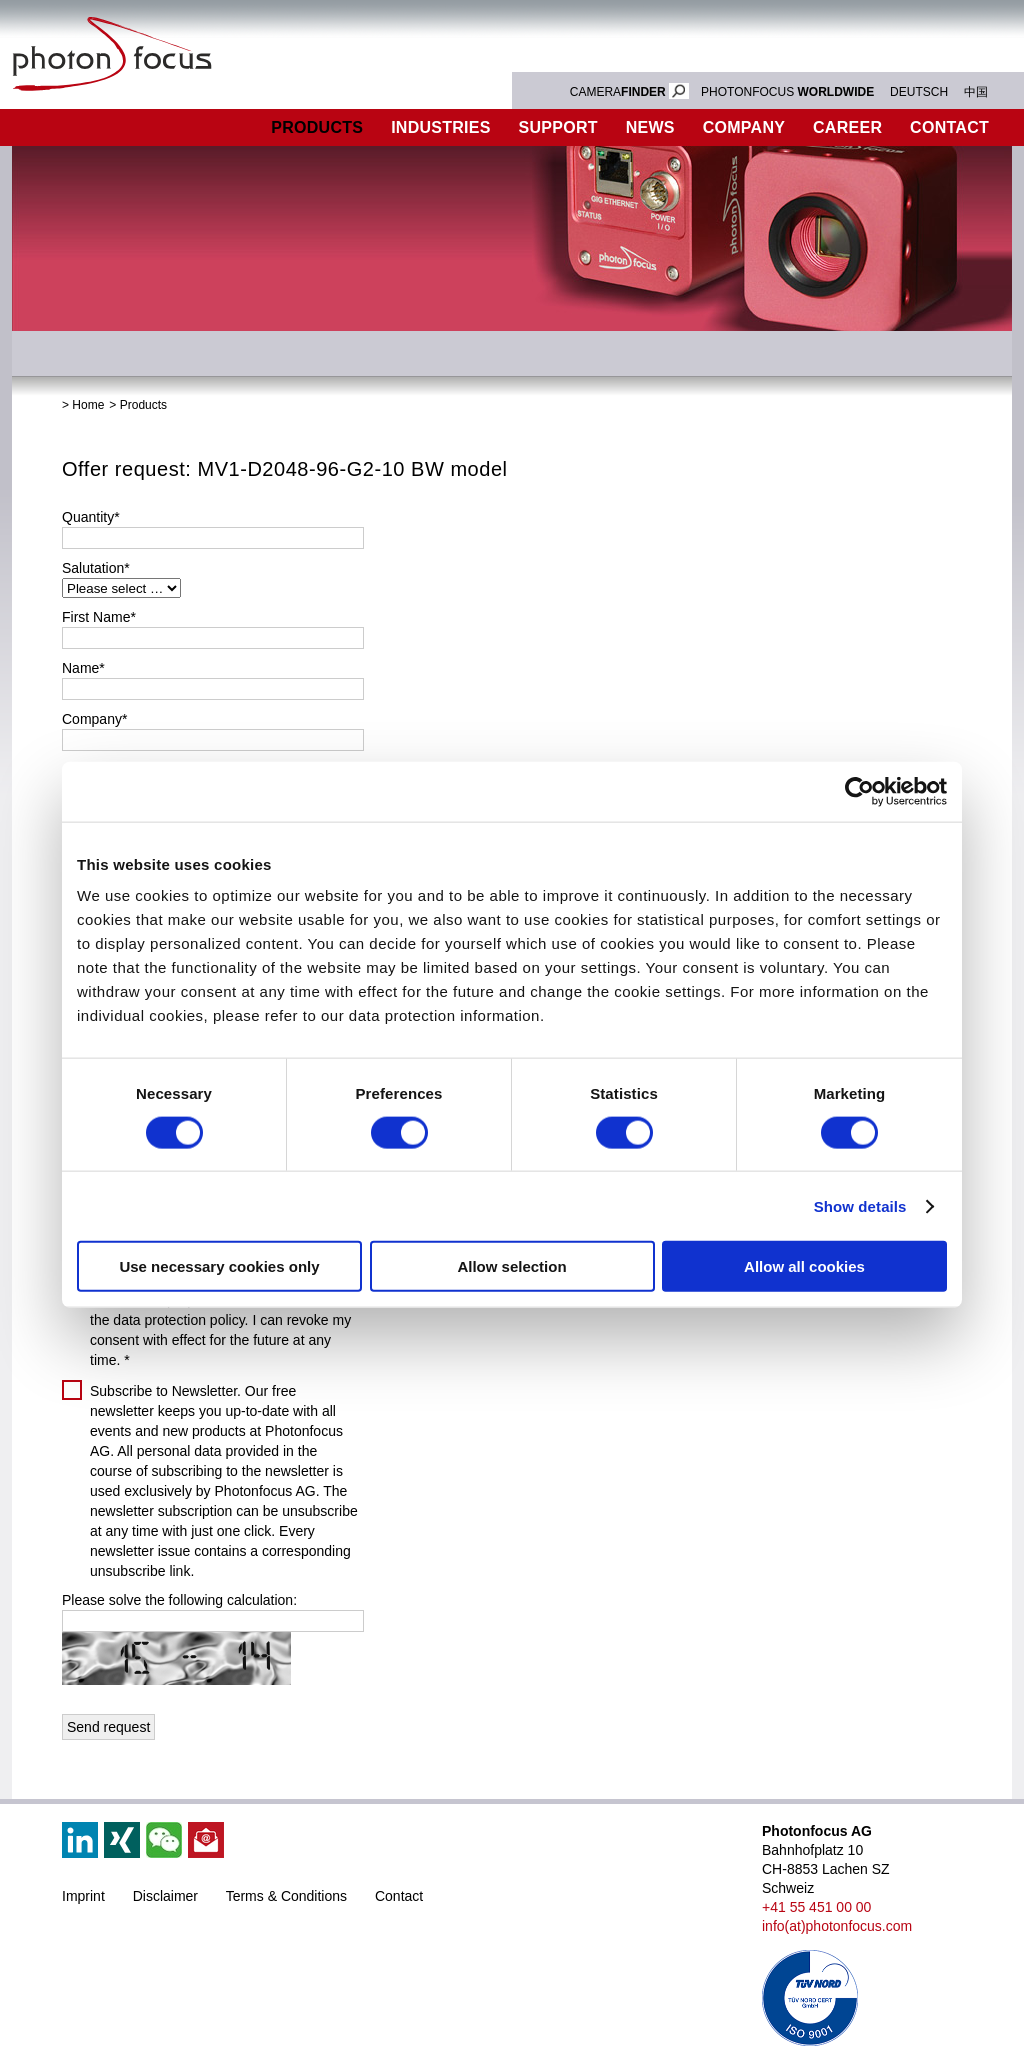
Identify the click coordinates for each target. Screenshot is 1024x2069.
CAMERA (629, 92)
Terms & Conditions (286, 1896)
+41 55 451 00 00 (816, 1907)
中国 (976, 92)
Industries (441, 127)
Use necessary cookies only (219, 1266)
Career (847, 127)
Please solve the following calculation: (179, 1600)
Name (83, 668)
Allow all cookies (804, 1266)
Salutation (96, 568)
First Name (99, 617)
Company (744, 127)
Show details (860, 1205)
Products (317, 127)
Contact (399, 1896)
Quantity (91, 517)
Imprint (83, 1896)
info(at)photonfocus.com (837, 1926)
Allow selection (511, 1266)
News (650, 127)
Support (558, 127)
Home (88, 405)
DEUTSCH (919, 92)
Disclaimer (165, 1896)
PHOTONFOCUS (787, 92)
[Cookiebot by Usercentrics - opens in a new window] (859, 791)
